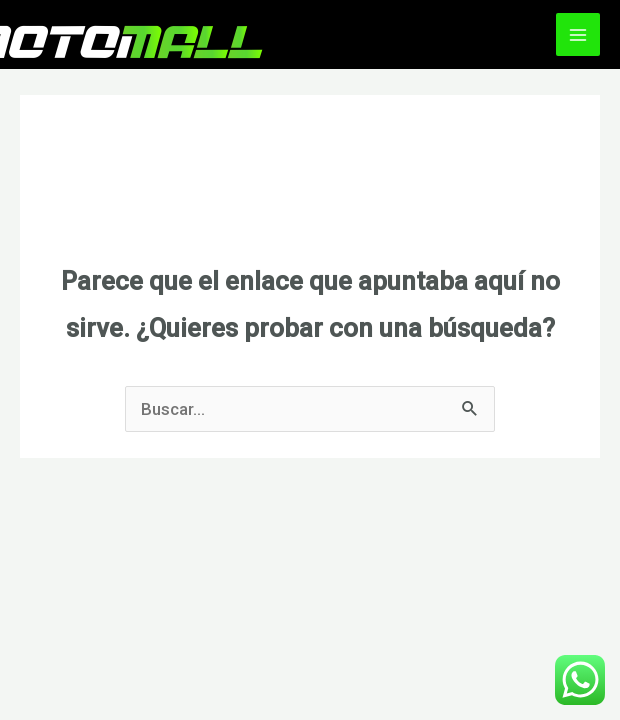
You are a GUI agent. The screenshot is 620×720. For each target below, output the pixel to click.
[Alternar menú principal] (578, 35)
